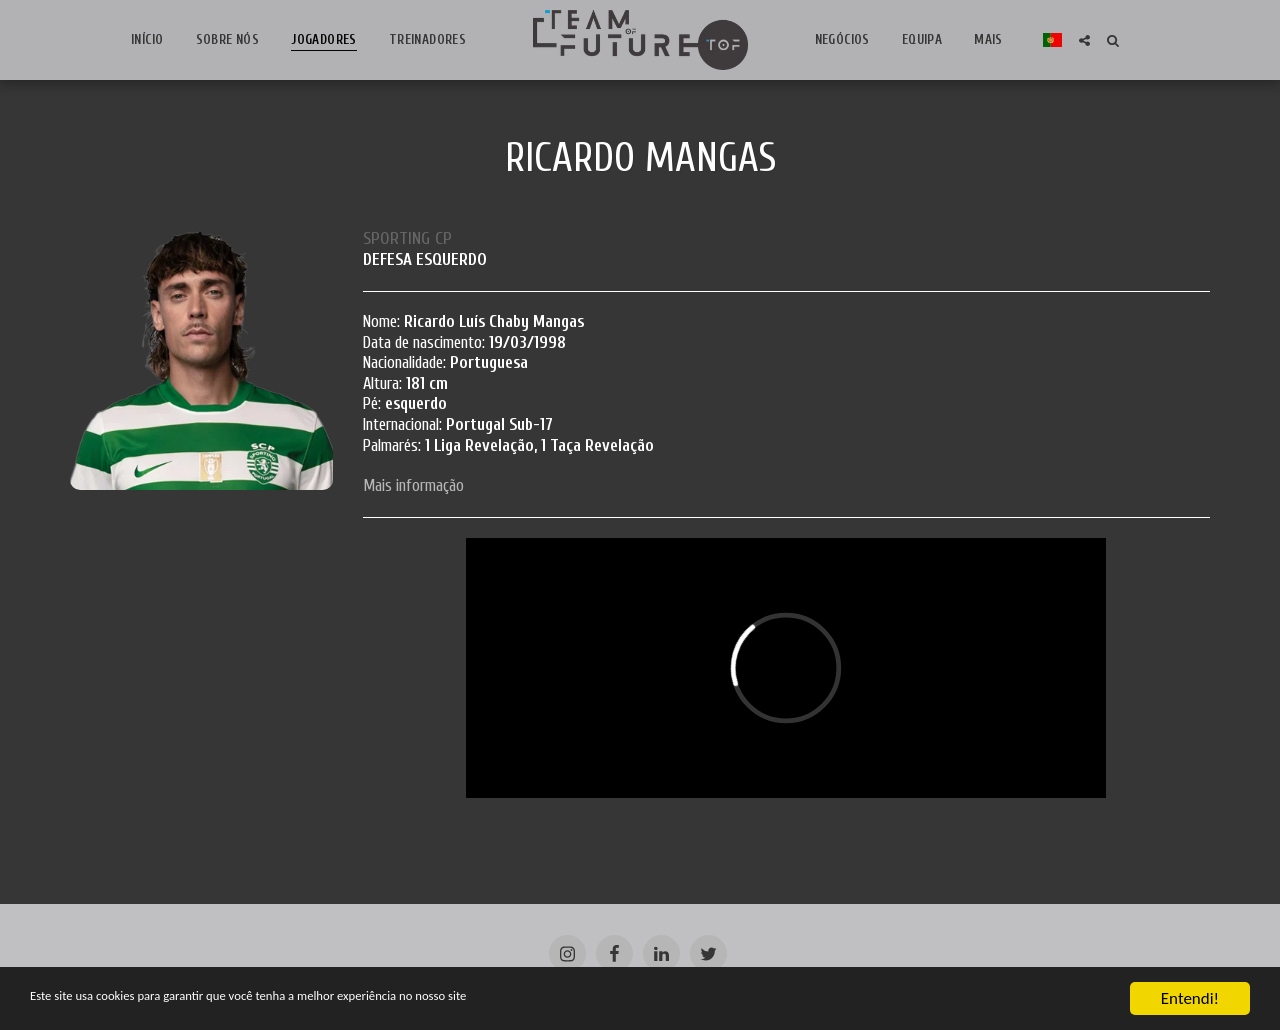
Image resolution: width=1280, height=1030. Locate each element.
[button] (1075, 40)
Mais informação (413, 485)
